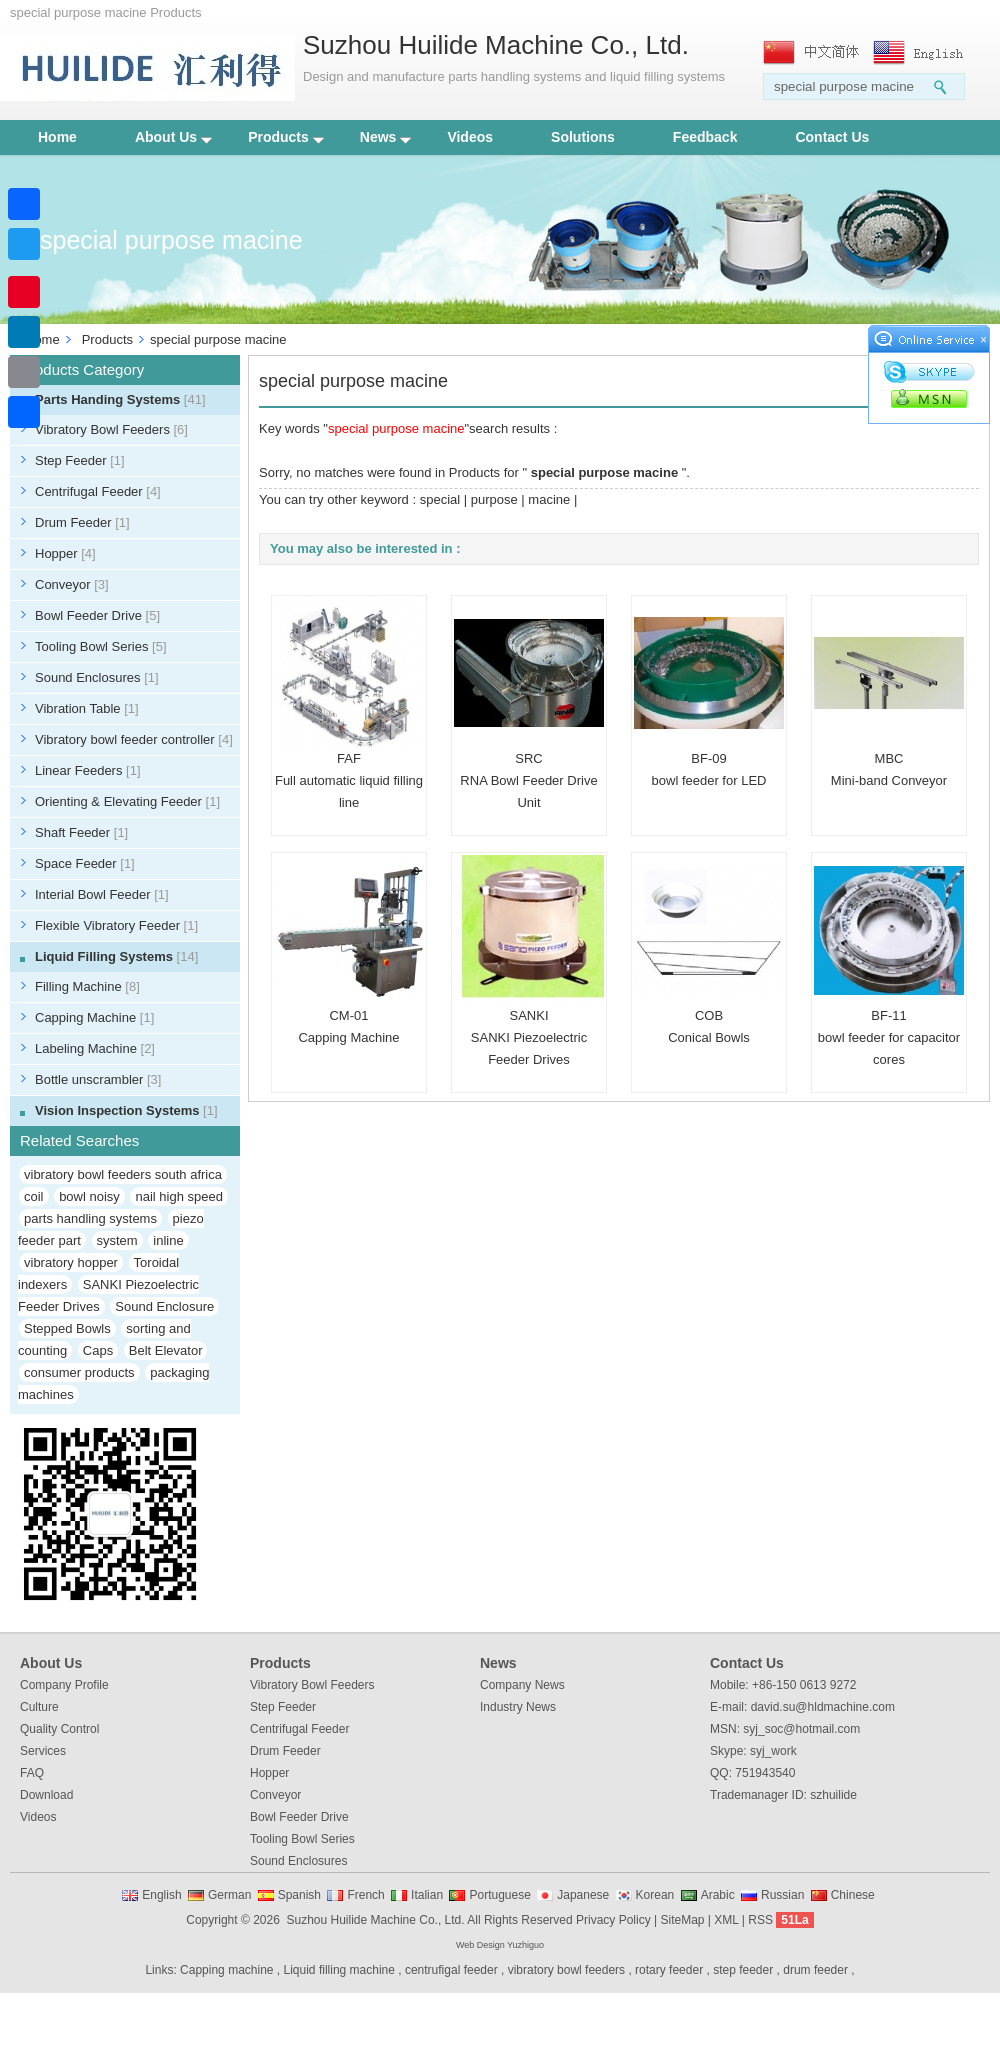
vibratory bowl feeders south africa (123, 1174)
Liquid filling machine (339, 1970)
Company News (522, 1685)
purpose (494, 499)
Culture (39, 1707)
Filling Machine (87, 986)
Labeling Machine (95, 1048)
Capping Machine (94, 1017)
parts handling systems (90, 1218)
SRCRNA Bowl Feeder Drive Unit (528, 780)
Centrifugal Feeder (98, 491)
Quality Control (59, 1729)
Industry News (518, 1707)
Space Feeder (85, 863)
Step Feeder (80, 460)
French (365, 1895)
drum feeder (815, 1970)
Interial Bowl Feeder (102, 894)
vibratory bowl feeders (566, 1970)
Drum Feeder (82, 522)
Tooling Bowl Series (101, 646)
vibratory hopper (71, 1262)
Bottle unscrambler (98, 1079)
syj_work (773, 1751)
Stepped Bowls (67, 1328)
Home (57, 137)
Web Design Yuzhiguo (500, 1945)
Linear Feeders (88, 770)
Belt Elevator (166, 1350)
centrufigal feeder (451, 1970)
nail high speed (178, 1196)
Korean (655, 1895)
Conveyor (72, 584)
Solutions (583, 137)
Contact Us (832, 137)
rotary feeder (669, 1970)
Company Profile (64, 1685)
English (161, 1895)
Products (286, 137)
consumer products (79, 1372)
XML (726, 1920)
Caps (98, 1350)
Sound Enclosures (97, 677)
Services (43, 1751)
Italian (427, 1895)
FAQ (32, 1773)
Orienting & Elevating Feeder (127, 801)
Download (46, 1795)
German (229, 1895)
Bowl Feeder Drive (97, 615)
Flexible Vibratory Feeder (116, 925)
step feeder (743, 1970)
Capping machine (226, 1970)
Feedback (705, 137)
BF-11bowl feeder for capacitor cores (889, 1037)
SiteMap (682, 1920)
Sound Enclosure (164, 1306)
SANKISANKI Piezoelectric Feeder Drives (529, 1037)
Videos (470, 137)
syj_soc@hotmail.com (801, 1729)
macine (549, 499)
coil (34, 1196)
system (117, 1240)
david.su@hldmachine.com (823, 1707)
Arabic (718, 1895)
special (440, 499)
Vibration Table (87, 708)
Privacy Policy (613, 1920)
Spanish (299, 1895)
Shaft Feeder (81, 832)
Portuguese (499, 1895)
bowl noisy (89, 1196)
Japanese (583, 1895)
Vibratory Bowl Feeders (111, 429)
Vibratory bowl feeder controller (134, 739)
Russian (782, 1895)
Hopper (65, 553)
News (386, 137)
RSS (760, 1920)
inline (168, 1240)
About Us (173, 137)
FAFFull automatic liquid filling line (349, 780)
